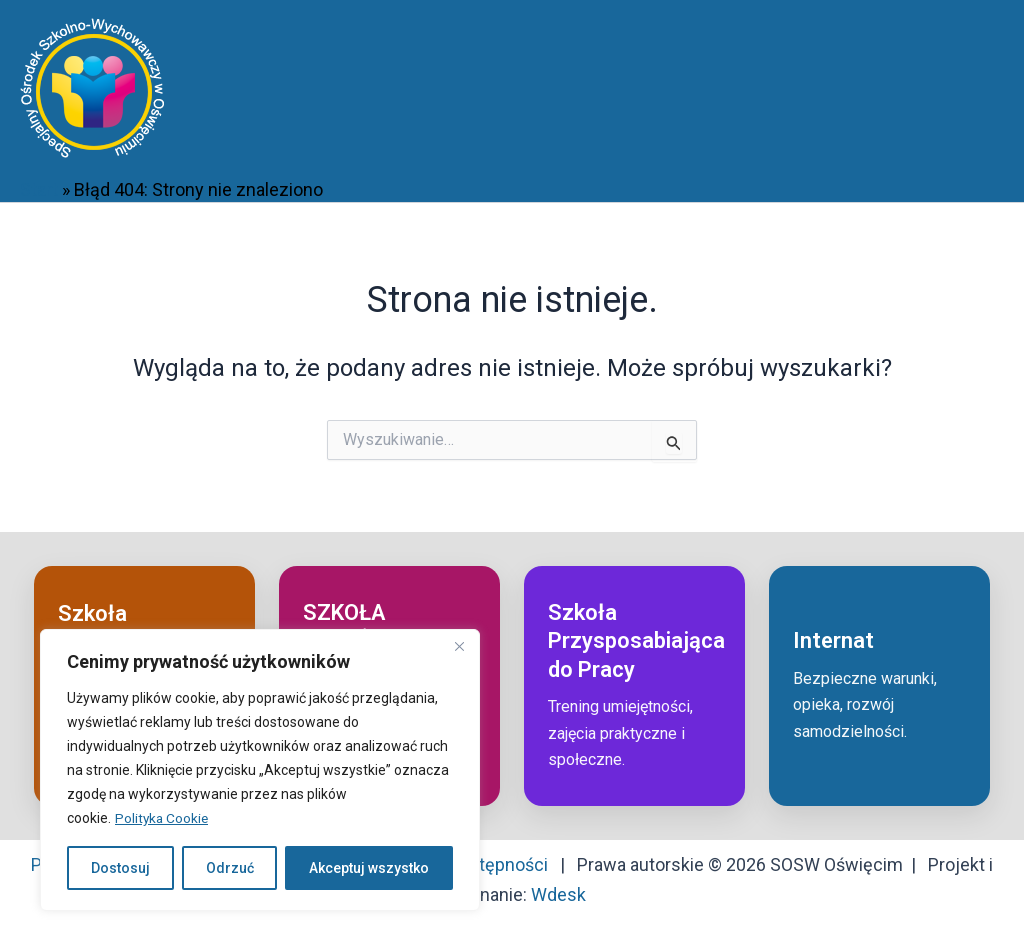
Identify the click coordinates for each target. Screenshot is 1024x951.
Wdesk (558, 894)
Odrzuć (230, 868)
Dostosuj (120, 868)
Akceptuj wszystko (369, 868)
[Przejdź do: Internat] (879, 686)
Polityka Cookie (163, 818)
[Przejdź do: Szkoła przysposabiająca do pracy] (634, 686)
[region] (260, 770)
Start (39, 189)
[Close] (459, 646)
